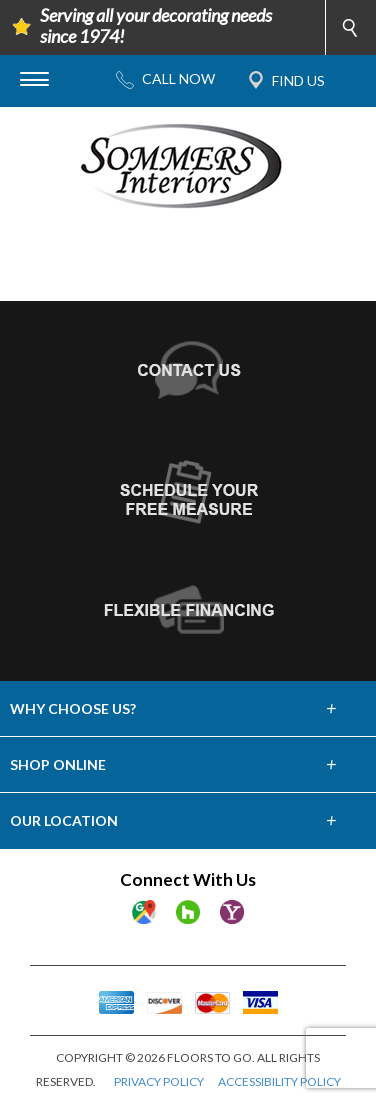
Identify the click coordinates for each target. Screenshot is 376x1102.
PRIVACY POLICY (159, 1081)
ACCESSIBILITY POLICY (279, 1081)
